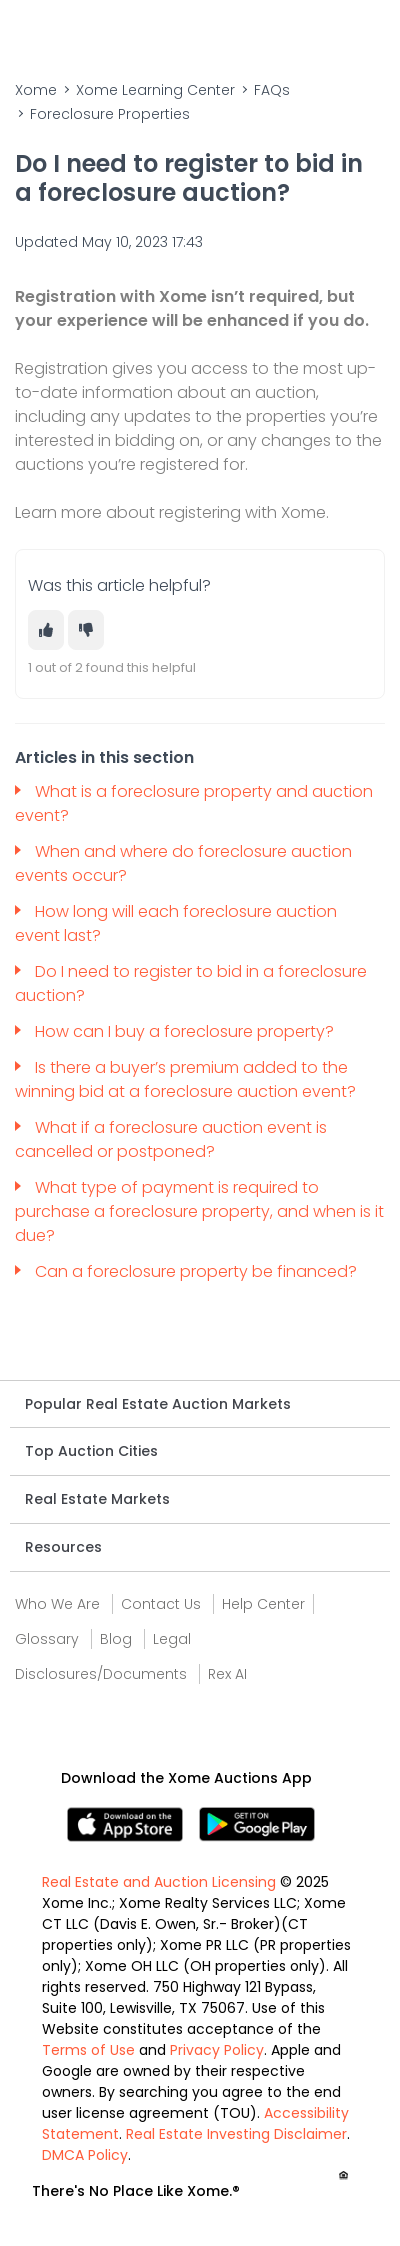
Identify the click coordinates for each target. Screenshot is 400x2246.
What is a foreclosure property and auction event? (194, 803)
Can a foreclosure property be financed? (198, 1271)
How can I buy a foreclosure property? (186, 1031)
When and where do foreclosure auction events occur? (183, 863)
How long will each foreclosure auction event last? (176, 923)
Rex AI (227, 1674)
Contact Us (161, 1604)
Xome (36, 90)
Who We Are (57, 1604)
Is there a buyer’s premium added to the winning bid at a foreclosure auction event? (185, 1079)
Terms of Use (88, 2050)
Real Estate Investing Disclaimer (236, 2134)
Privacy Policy (217, 2050)
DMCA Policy (85, 2155)
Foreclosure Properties (110, 114)
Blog (116, 1639)
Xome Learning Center (155, 90)
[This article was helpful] (46, 630)
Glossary (47, 1639)
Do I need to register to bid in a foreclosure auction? (191, 983)
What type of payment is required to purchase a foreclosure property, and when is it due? (199, 1211)
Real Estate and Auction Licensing (159, 1882)
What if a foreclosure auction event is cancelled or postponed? (171, 1139)
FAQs (272, 90)
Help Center (263, 1604)
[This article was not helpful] (86, 630)
